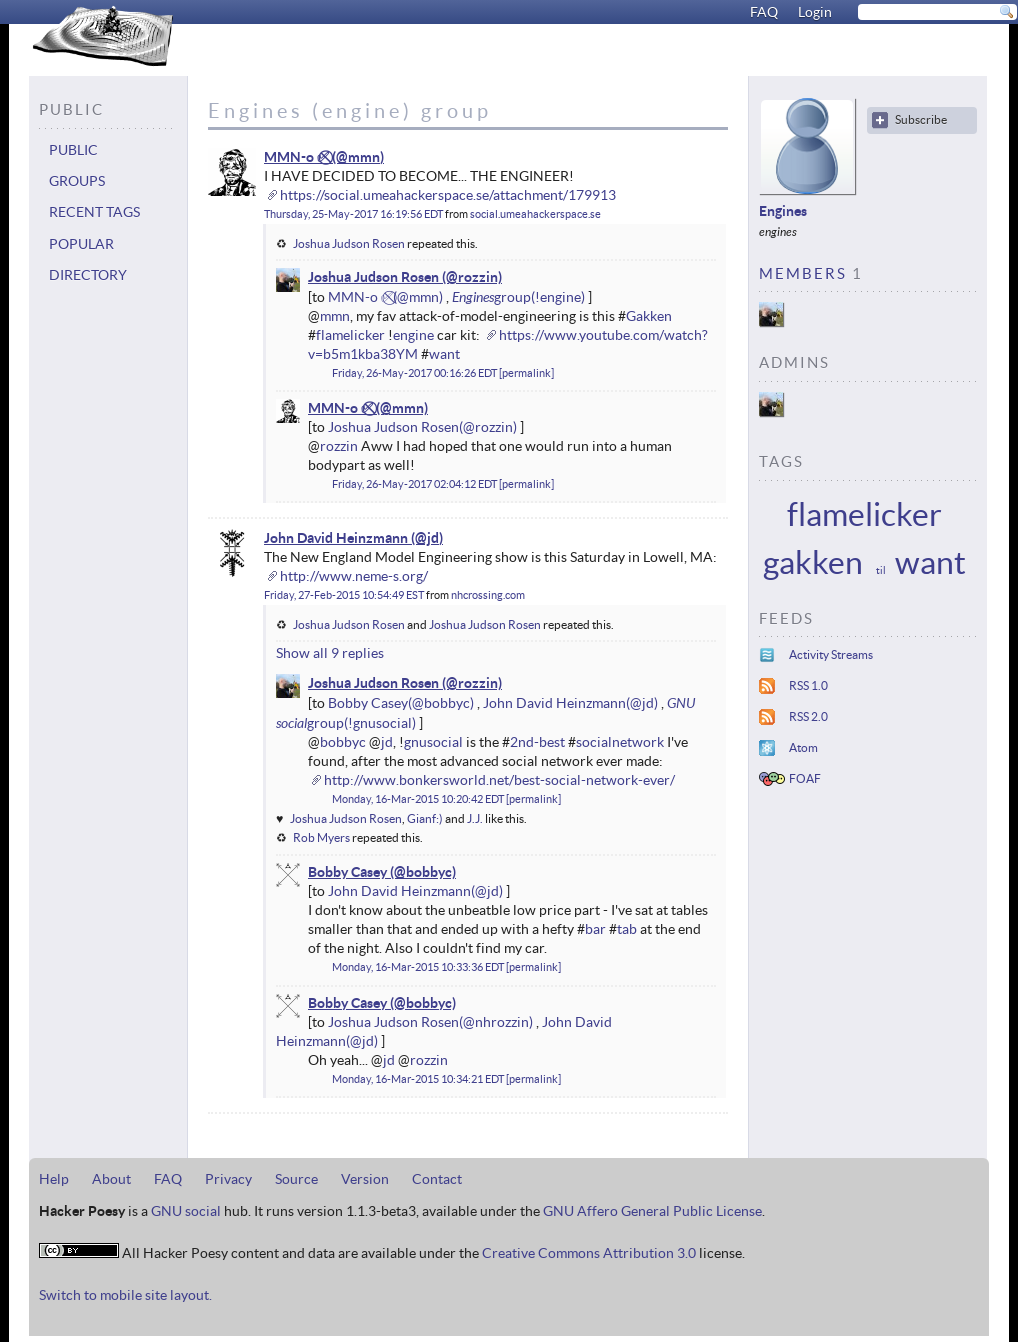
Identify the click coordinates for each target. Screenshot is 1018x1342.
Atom (803, 747)
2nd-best (537, 742)
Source (296, 1179)
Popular (81, 244)
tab (627, 929)
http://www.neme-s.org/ (354, 576)
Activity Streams (831, 654)
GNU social (186, 1211)
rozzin (339, 446)
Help (54, 1179)
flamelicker (350, 335)
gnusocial (433, 742)
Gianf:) (425, 818)
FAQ (764, 12)
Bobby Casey (368, 703)
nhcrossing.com (488, 595)
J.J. (475, 818)
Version (365, 1179)
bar (595, 929)
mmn (335, 316)
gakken (813, 562)
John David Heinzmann (336, 538)
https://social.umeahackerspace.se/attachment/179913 (448, 195)
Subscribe (921, 119)
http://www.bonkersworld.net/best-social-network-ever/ (499, 780)
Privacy (228, 1179)
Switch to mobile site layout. (125, 1295)
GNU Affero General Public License (652, 1211)
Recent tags (94, 212)
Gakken (649, 316)
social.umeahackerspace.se (535, 214)
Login (815, 12)
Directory (88, 275)
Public (73, 150)
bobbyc (343, 742)
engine (413, 335)
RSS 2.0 (808, 716)
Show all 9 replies (330, 653)
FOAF (805, 778)
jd (387, 742)
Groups (77, 181)
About (111, 1179)
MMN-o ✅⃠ (296, 157)
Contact (437, 1179)
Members (803, 273)
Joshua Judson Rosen (349, 243)
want (444, 354)
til (881, 570)
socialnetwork (620, 742)
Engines (473, 296)
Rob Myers (321, 837)
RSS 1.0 (808, 685)
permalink (526, 373)
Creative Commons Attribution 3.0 (589, 1253)
